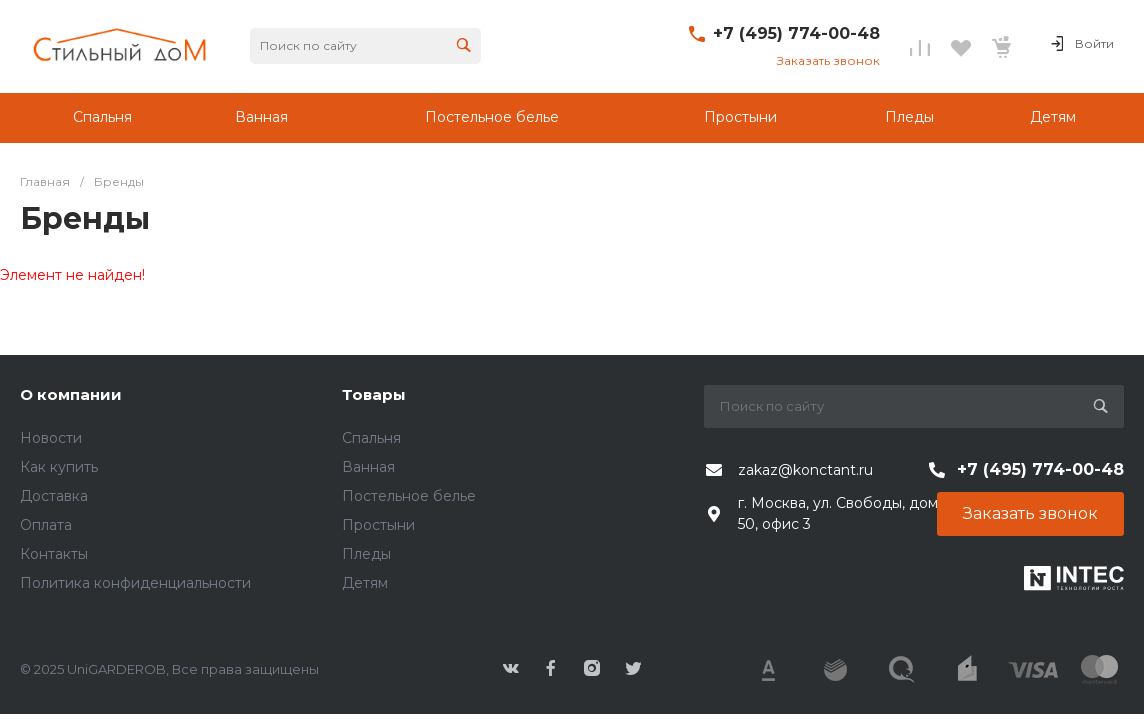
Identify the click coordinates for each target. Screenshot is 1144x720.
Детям (365, 583)
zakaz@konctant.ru (805, 470)
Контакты (54, 554)
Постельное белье (409, 496)
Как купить (59, 467)
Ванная (368, 467)
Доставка (54, 496)
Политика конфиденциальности (135, 583)
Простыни (378, 525)
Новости (51, 438)
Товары (374, 394)
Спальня (371, 438)
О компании (71, 394)
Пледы (366, 554)
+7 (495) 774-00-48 (796, 33)
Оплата (46, 525)
